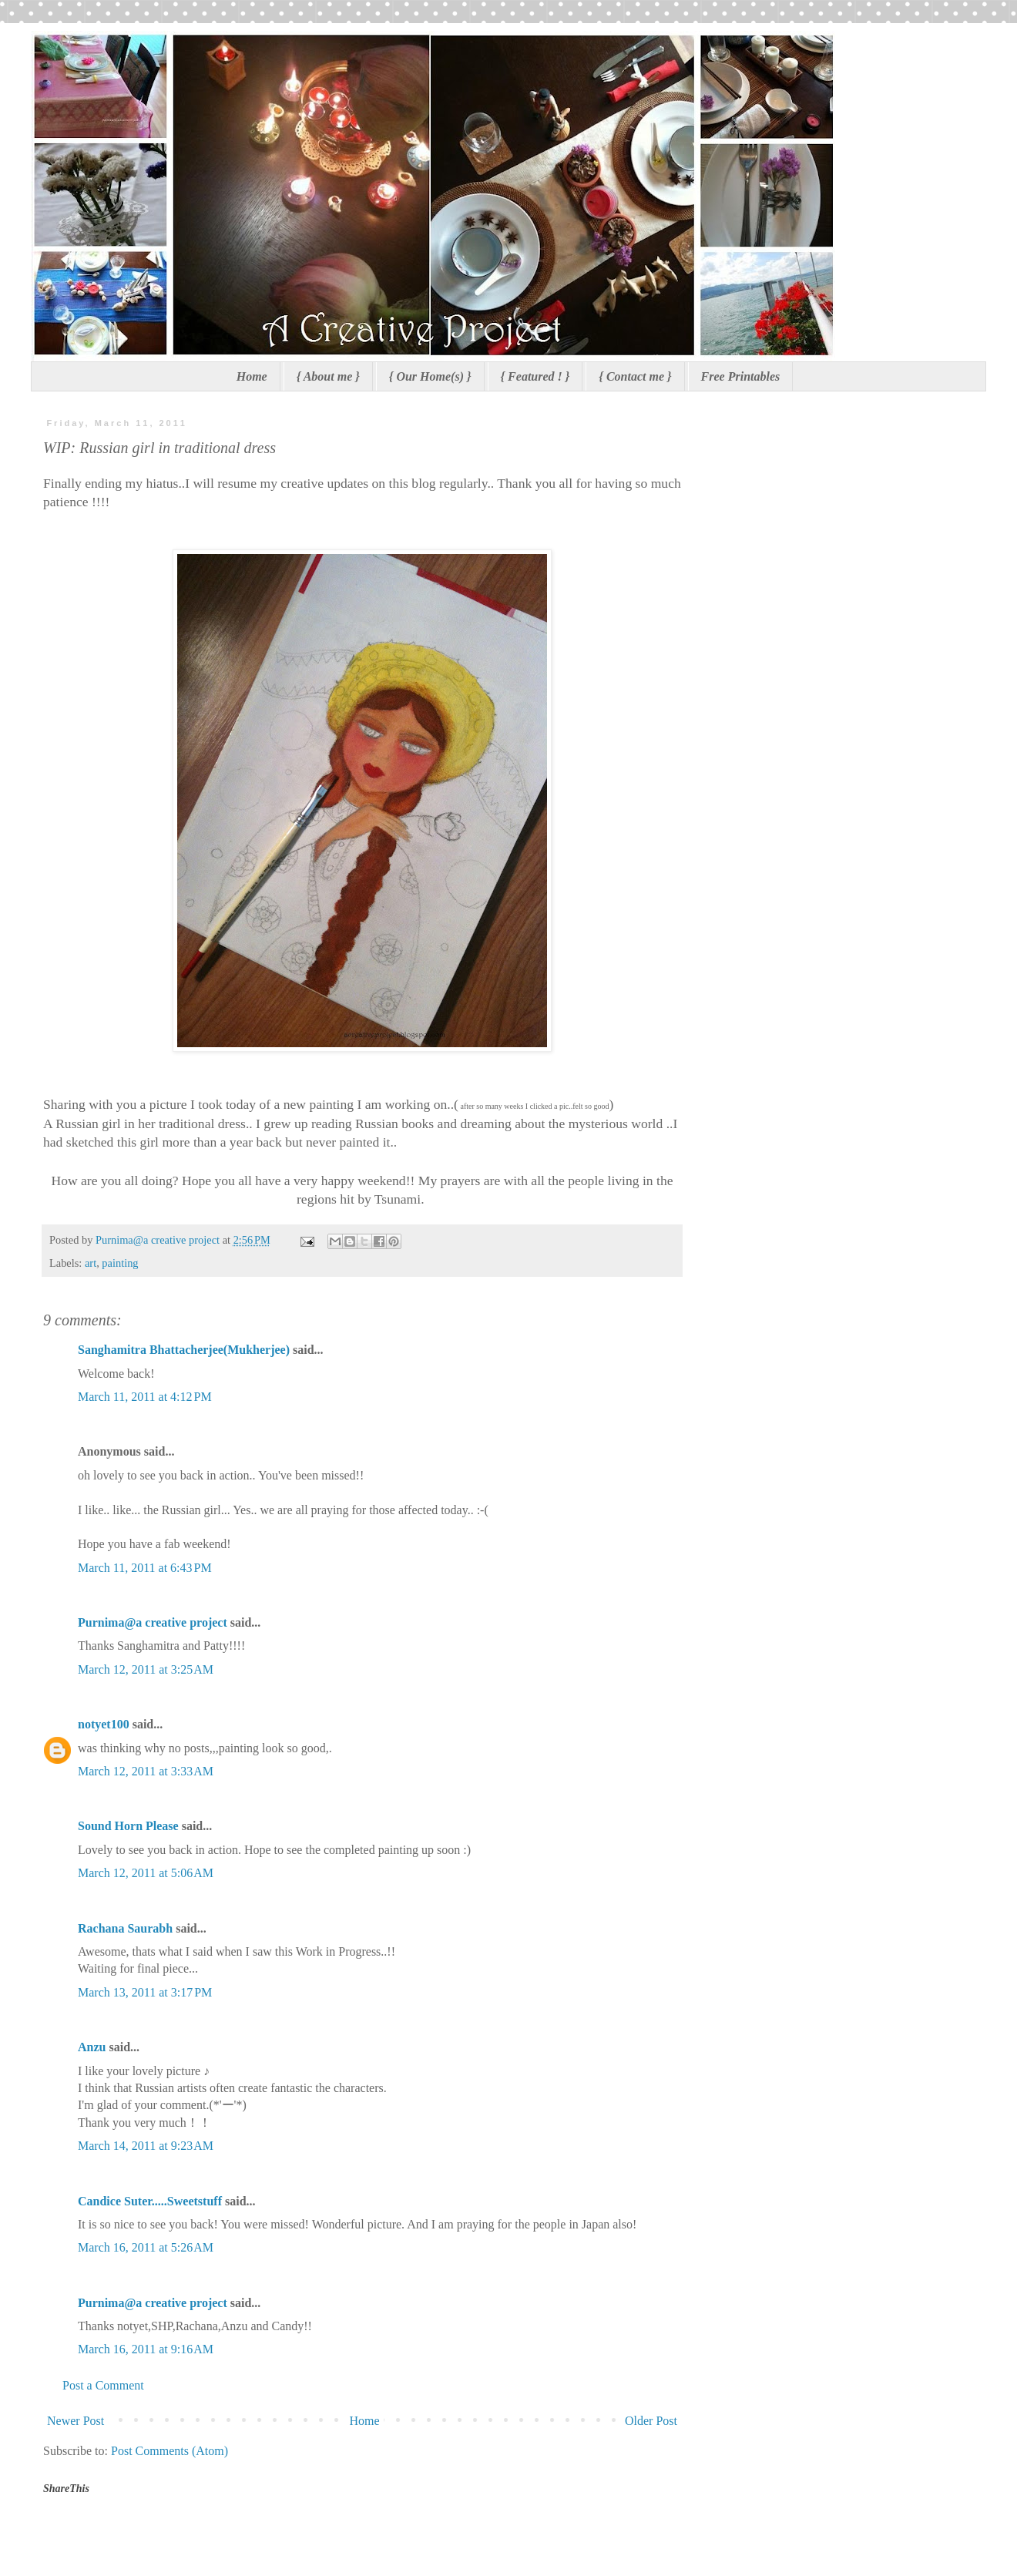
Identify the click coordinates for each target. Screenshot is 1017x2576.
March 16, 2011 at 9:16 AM (145, 2349)
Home (252, 376)
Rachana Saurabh (125, 1928)
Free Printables (740, 376)
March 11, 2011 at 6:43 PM (145, 1567)
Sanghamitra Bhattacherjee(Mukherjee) (184, 1349)
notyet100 (103, 1724)
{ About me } (328, 376)
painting (120, 1263)
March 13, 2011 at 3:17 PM (145, 1992)
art (90, 1263)
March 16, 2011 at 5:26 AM (145, 2247)
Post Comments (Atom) (169, 2450)
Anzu (92, 2047)
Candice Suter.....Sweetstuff (150, 2201)
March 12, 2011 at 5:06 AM (145, 1872)
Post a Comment (103, 2385)
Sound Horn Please (128, 1825)
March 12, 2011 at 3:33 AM (145, 1771)
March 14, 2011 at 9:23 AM (145, 2145)
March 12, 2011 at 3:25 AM (145, 1669)
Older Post (651, 2420)
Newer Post (75, 2420)
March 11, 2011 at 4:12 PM (145, 1396)
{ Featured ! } (535, 376)
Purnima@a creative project (152, 1622)
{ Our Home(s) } (430, 376)
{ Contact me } (635, 376)
